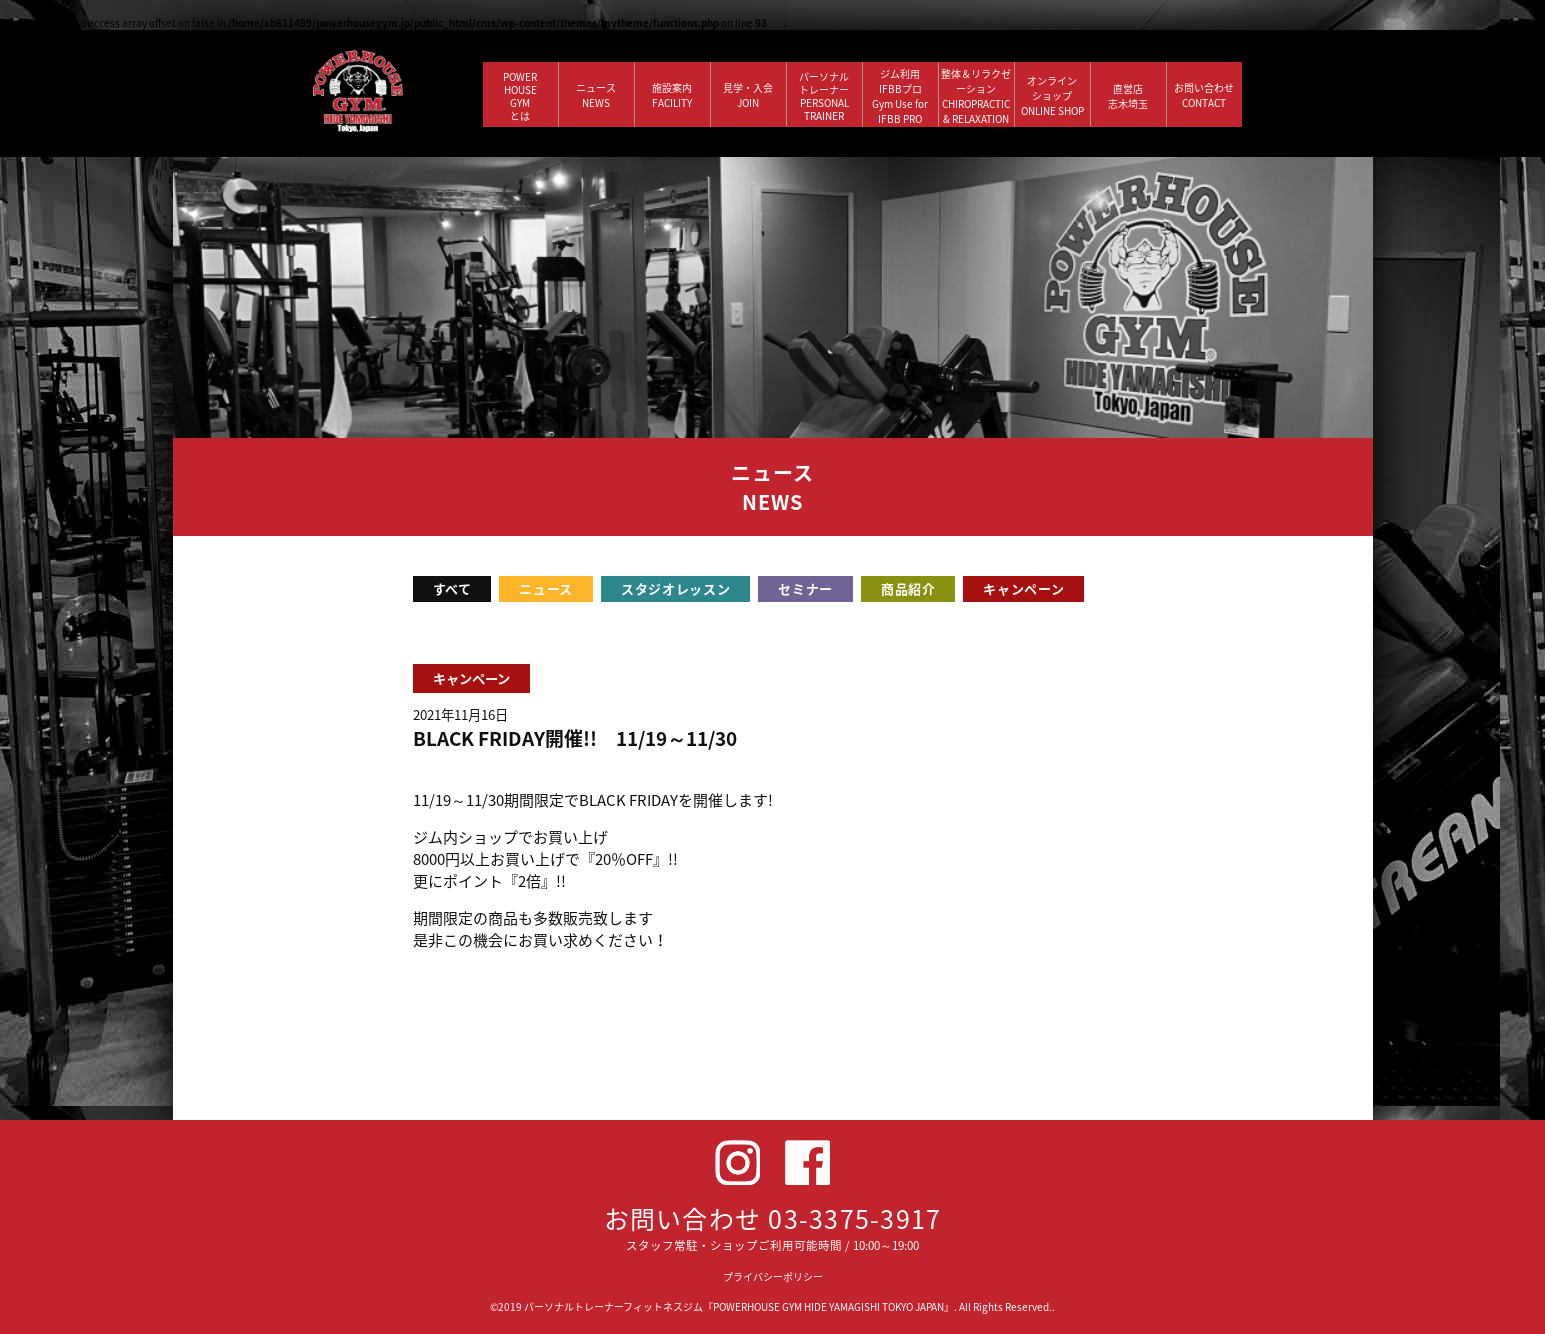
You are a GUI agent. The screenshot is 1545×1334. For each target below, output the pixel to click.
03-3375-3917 (854, 1218)
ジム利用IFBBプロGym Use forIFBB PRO (900, 96)
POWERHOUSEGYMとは (520, 96)
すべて (452, 588)
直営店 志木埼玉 (1128, 96)
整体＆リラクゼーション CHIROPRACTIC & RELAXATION (976, 96)
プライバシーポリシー (773, 1276)
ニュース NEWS (596, 95)
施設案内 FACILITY (672, 95)
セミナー (805, 588)
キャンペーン (1023, 588)
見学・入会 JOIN (748, 95)
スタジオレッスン (675, 588)
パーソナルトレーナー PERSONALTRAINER (824, 96)
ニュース (546, 588)
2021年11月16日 (460, 714)
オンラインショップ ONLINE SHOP (1052, 95)
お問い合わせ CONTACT (1204, 95)
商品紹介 (908, 588)
